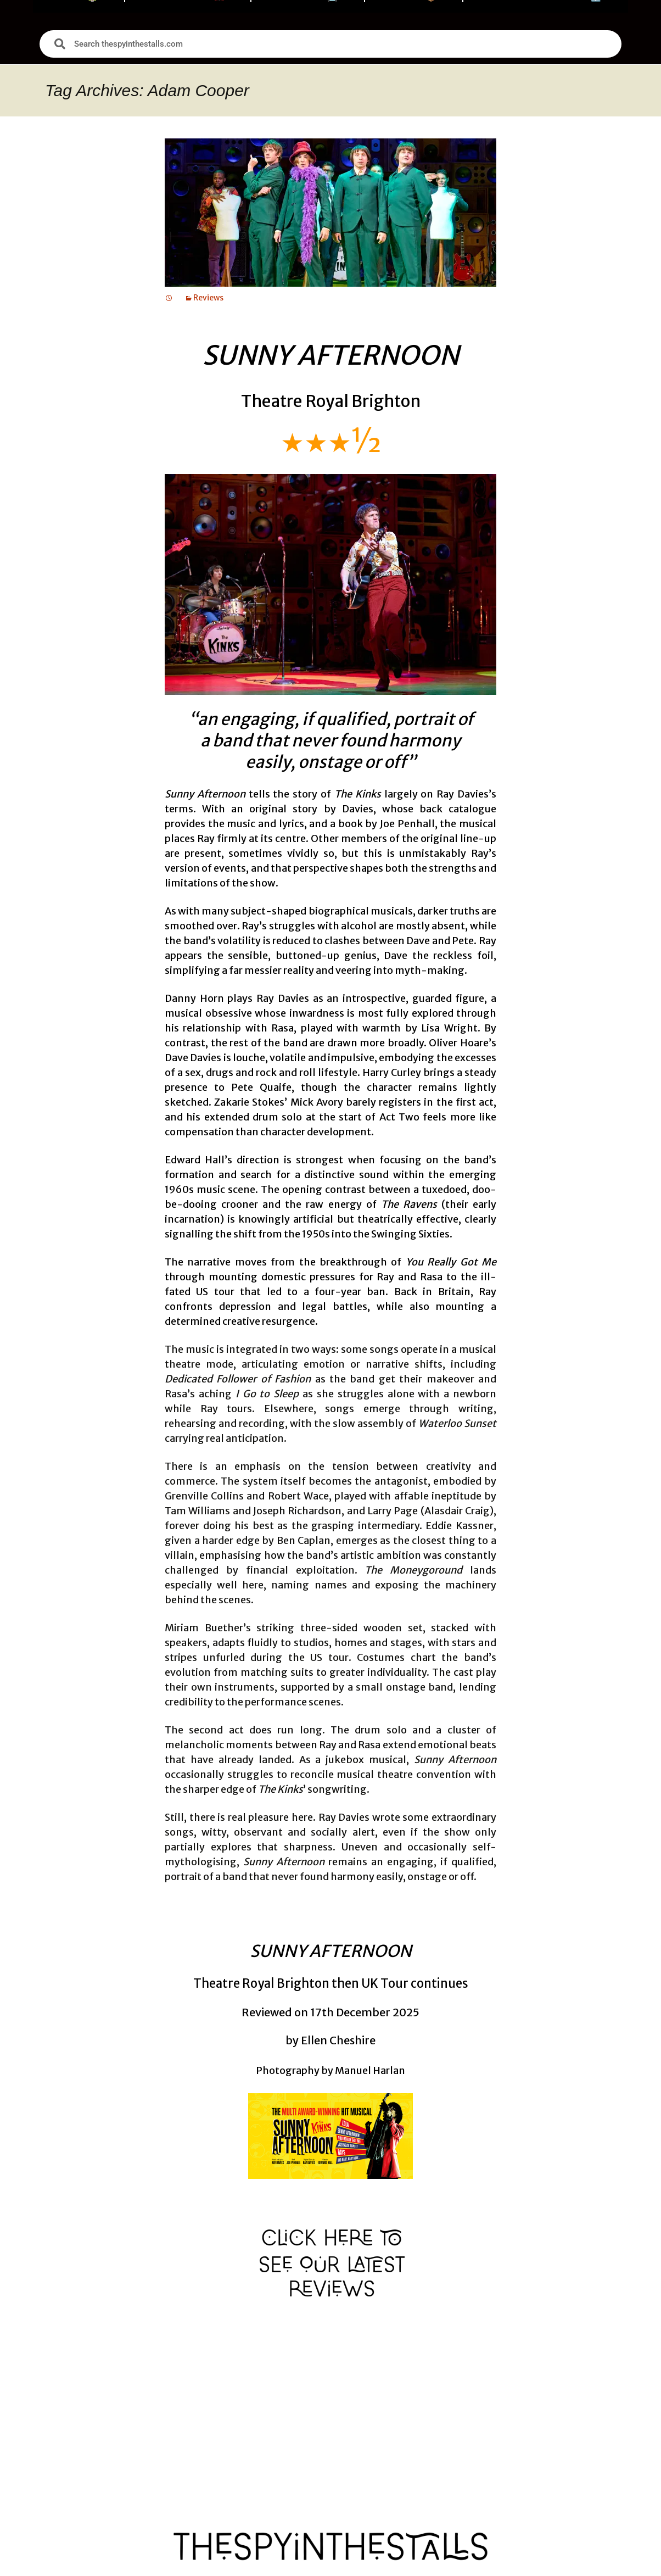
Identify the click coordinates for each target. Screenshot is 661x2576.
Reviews (208, 298)
